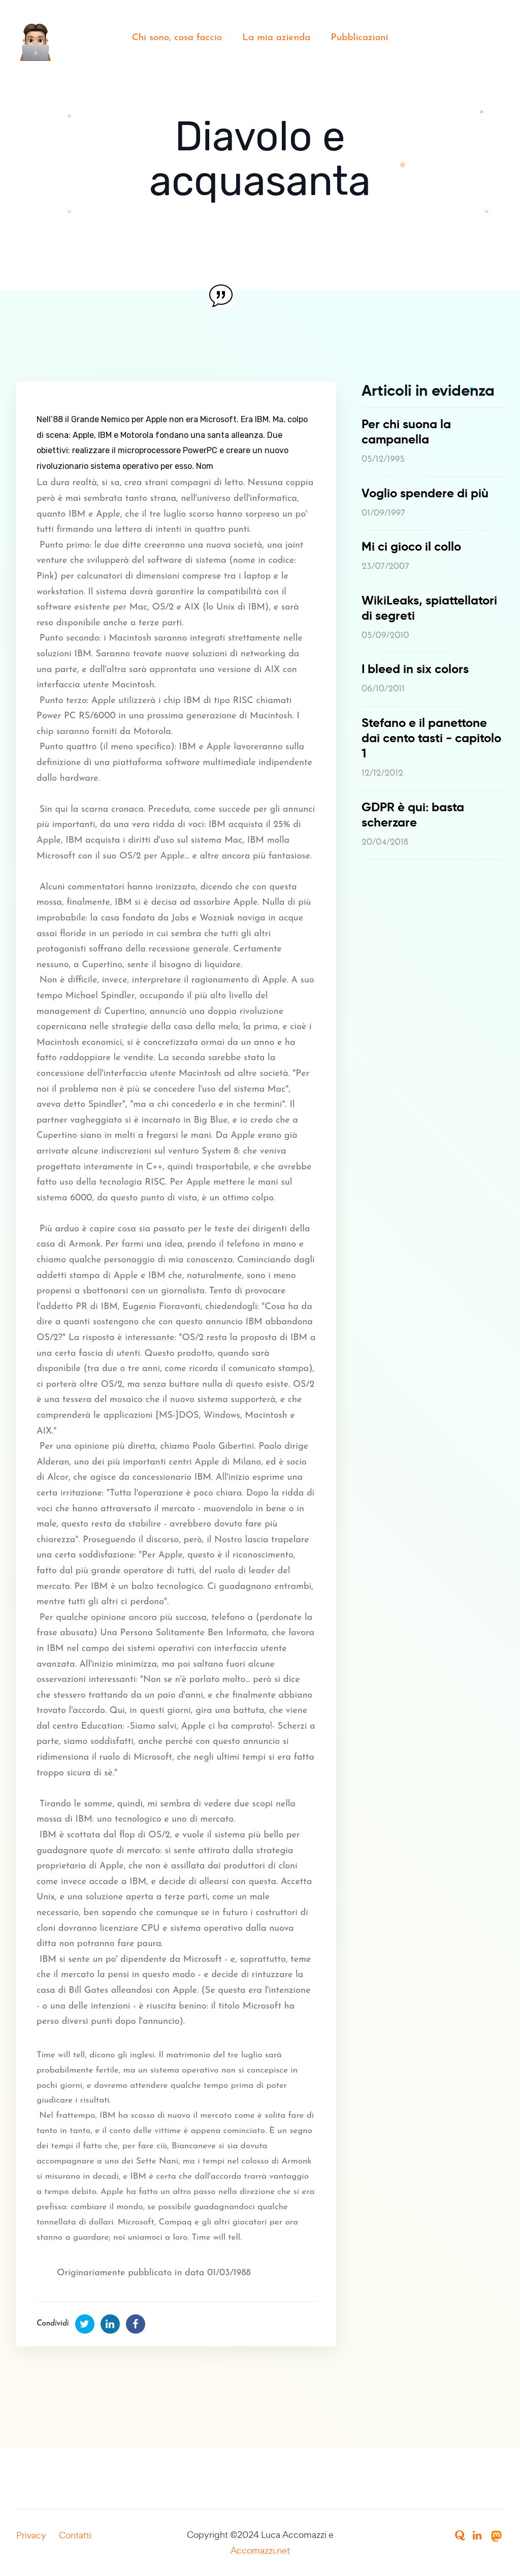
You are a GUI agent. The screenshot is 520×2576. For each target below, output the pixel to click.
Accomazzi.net (260, 2550)
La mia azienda (276, 38)
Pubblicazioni (359, 38)
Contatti (75, 2535)
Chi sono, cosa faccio (177, 38)
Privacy (31, 2535)
